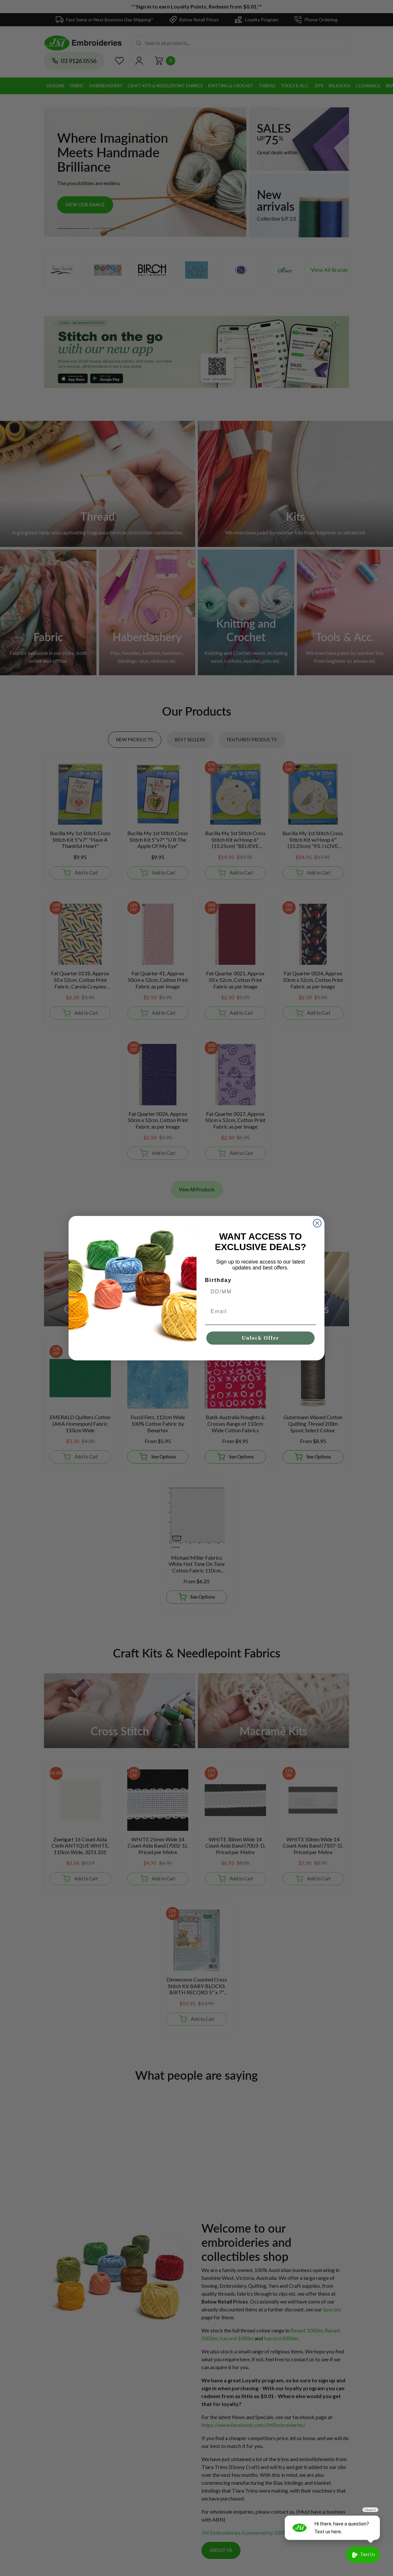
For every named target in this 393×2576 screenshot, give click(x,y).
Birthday (218, 1280)
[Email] (260, 1311)
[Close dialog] (317, 1223)
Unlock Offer (260, 1338)
